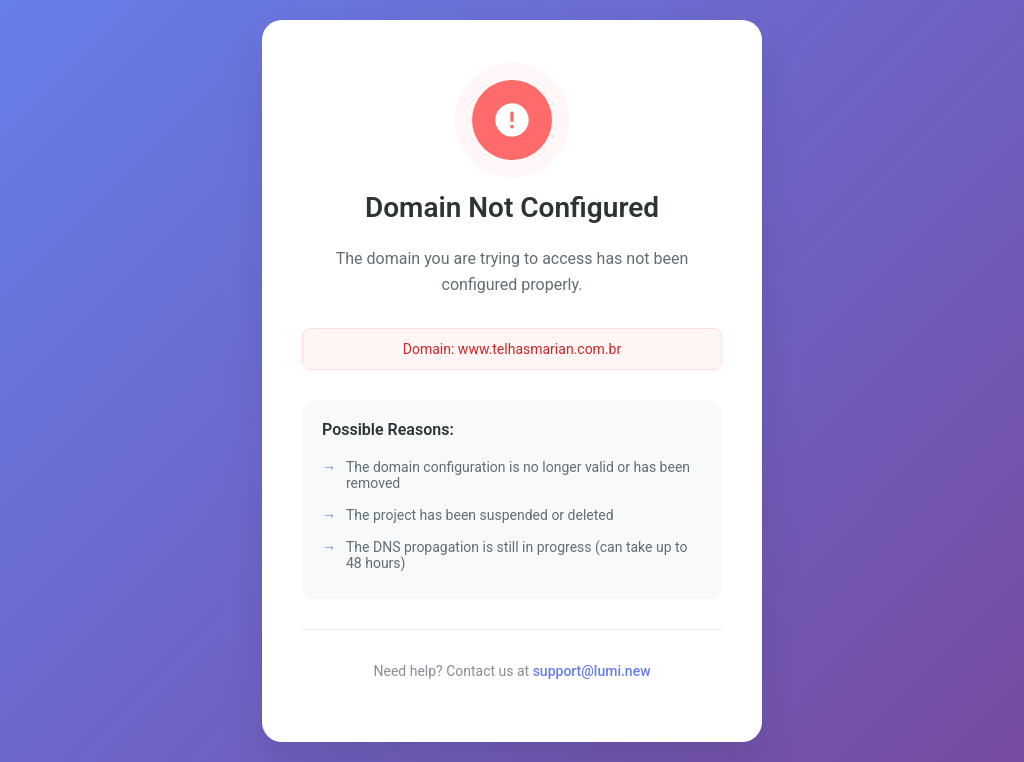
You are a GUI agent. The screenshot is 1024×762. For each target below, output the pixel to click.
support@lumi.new (592, 671)
